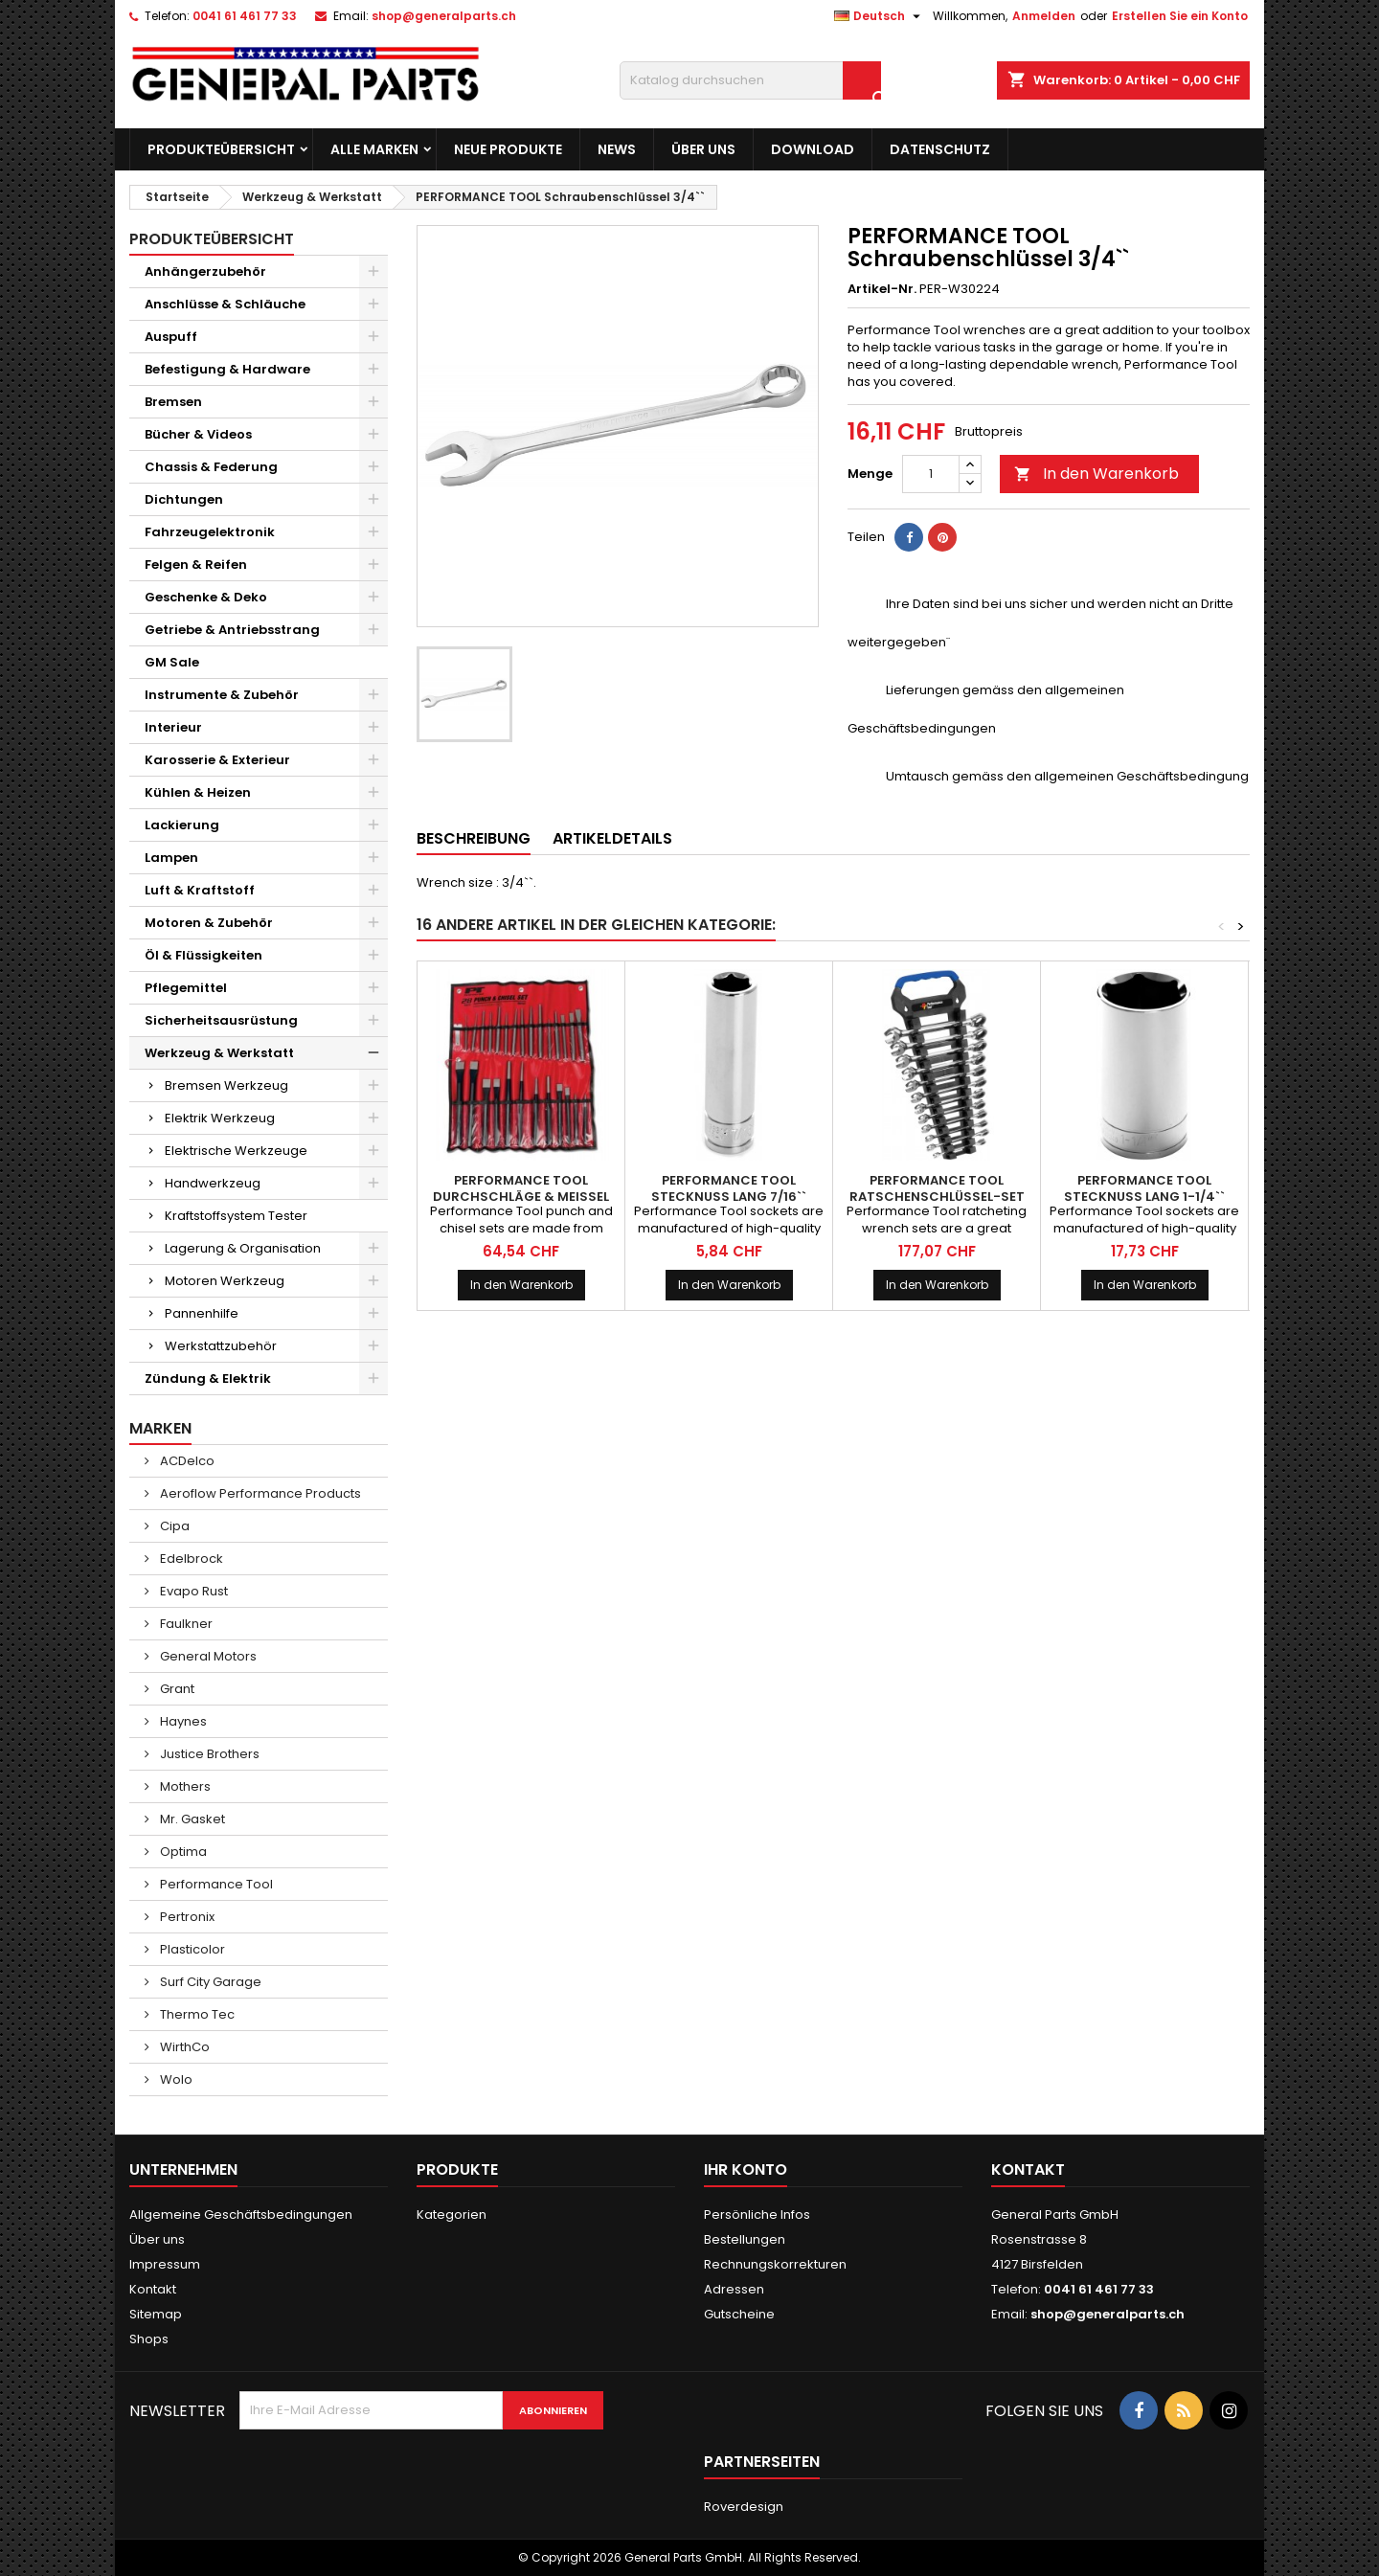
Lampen (171, 857)
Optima (182, 1851)
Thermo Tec (196, 2014)
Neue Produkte (508, 149)
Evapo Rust (192, 1591)
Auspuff (171, 337)
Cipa (173, 1526)
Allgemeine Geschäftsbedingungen (240, 2214)
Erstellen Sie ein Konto (1180, 16)
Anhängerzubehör (205, 271)
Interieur (173, 727)
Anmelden (1043, 16)
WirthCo (183, 2047)
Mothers (184, 1786)
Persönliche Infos (757, 2214)
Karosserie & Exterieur (217, 760)
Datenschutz (940, 149)
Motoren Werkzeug (224, 1281)
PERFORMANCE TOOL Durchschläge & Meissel (521, 1188)
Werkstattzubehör (221, 1346)
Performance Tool (215, 1884)
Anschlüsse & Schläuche (225, 304)
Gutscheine (739, 2314)
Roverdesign (743, 2506)
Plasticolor (191, 1949)
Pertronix (186, 1917)
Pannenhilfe (201, 1313)
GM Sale (172, 662)
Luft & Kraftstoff (200, 890)
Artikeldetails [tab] (612, 838)
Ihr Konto (745, 2169)
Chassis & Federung (211, 467)
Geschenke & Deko (206, 597)
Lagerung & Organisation (243, 1248)
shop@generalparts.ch (444, 16)
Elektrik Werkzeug (220, 1118)
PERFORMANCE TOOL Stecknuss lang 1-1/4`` (1144, 1188)
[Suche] (750, 80)
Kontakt (152, 2289)
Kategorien (451, 2214)
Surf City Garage (209, 1982)
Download (812, 149)
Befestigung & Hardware (227, 369)
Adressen (734, 2289)
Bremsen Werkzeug (226, 1085)
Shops (149, 2339)
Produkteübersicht (221, 149)
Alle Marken (374, 149)
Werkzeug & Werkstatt (219, 1053)
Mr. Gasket (191, 1819)
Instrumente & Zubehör (222, 695)
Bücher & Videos (198, 434)
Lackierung (182, 825)
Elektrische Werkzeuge (236, 1150)
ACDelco (186, 1461)
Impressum (164, 2264)
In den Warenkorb (1096, 474)
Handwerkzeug (212, 1183)
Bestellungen (744, 2239)
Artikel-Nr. (882, 289)
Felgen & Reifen (196, 564)
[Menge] (931, 474)
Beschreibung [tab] (474, 838)
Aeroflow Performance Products (259, 1493)
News (617, 149)
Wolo (174, 2079)
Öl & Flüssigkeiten (203, 955)
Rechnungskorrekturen (775, 2264)
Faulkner (185, 1624)
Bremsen (173, 402)
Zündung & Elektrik (208, 1378)
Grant (175, 1689)
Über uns (703, 149)
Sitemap (155, 2314)
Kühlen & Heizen (198, 792)
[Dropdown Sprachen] (879, 16)
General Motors (207, 1656)
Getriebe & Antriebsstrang (232, 630)
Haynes (182, 1721)
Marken (160, 1428)
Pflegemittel (186, 988)
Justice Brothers (208, 1754)
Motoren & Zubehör (209, 923)
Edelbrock (190, 1558)
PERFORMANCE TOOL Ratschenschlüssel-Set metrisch (937, 1196)
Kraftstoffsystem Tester (236, 1216)
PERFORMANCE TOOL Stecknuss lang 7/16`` (728, 1188)
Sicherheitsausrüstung (221, 1020)
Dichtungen (184, 499)
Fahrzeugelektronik (210, 532)
